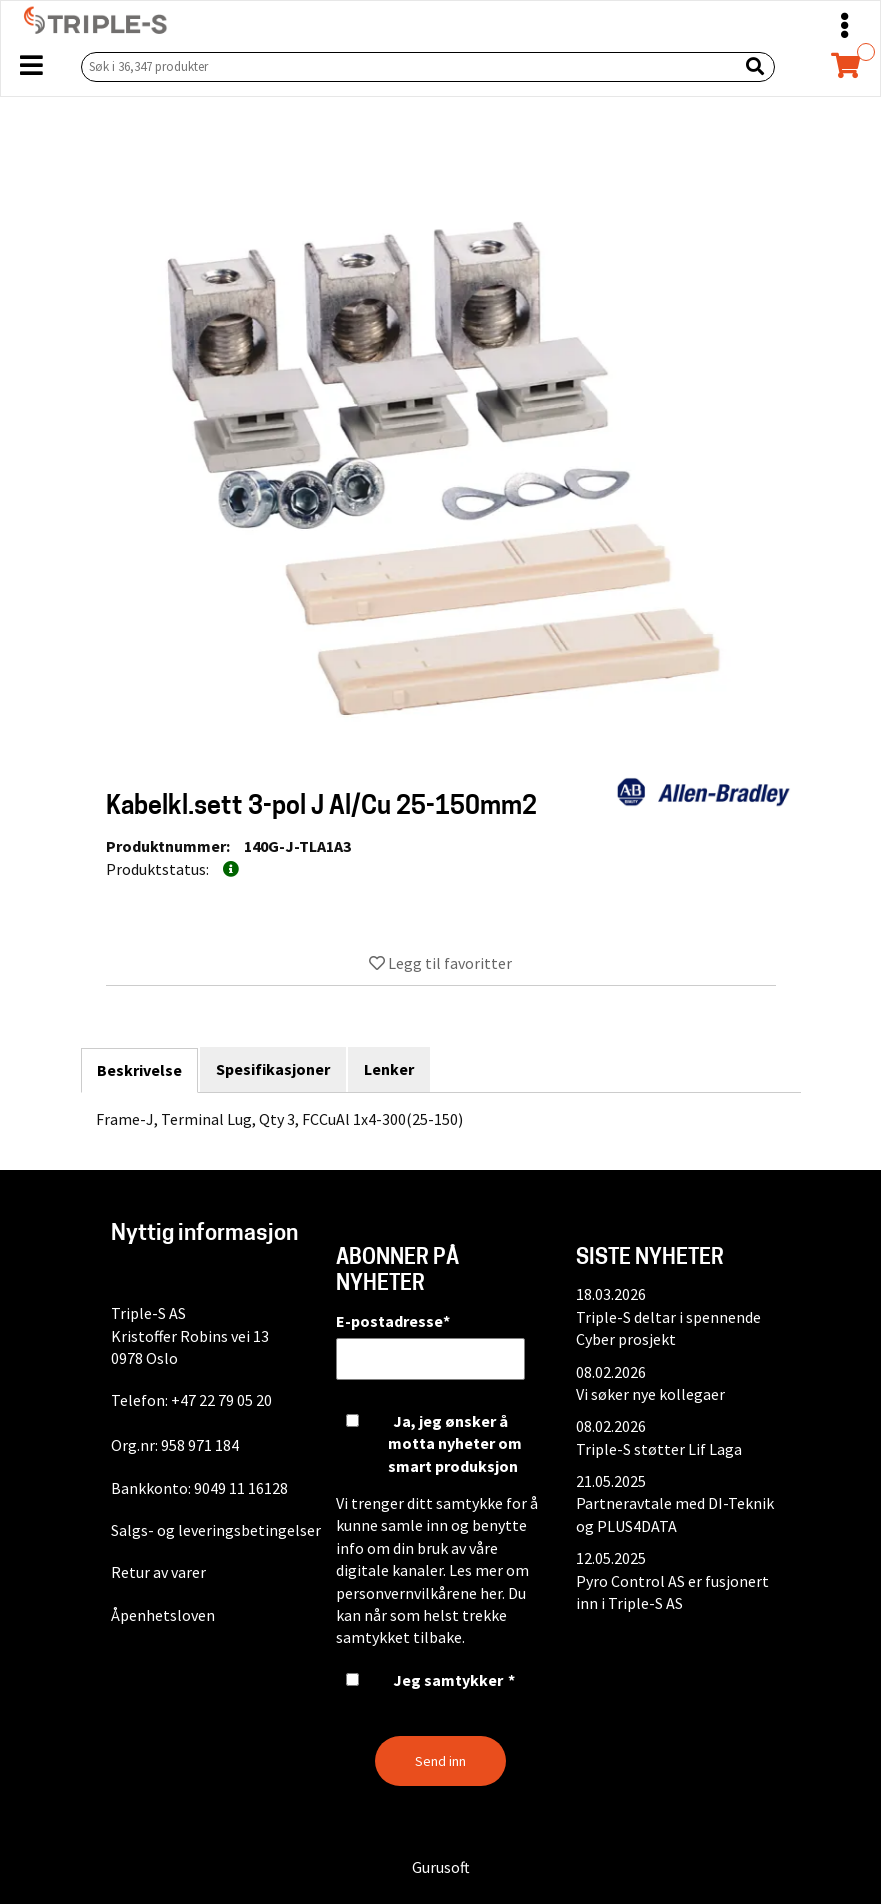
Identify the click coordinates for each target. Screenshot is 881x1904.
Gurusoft (441, 1867)
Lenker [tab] (389, 1069)
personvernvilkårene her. (420, 1593)
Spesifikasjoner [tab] (273, 1069)
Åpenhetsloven (163, 1615)
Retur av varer (158, 1572)
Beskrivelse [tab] (139, 1070)
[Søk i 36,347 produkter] (405, 66)
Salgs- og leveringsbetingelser (216, 1530)
